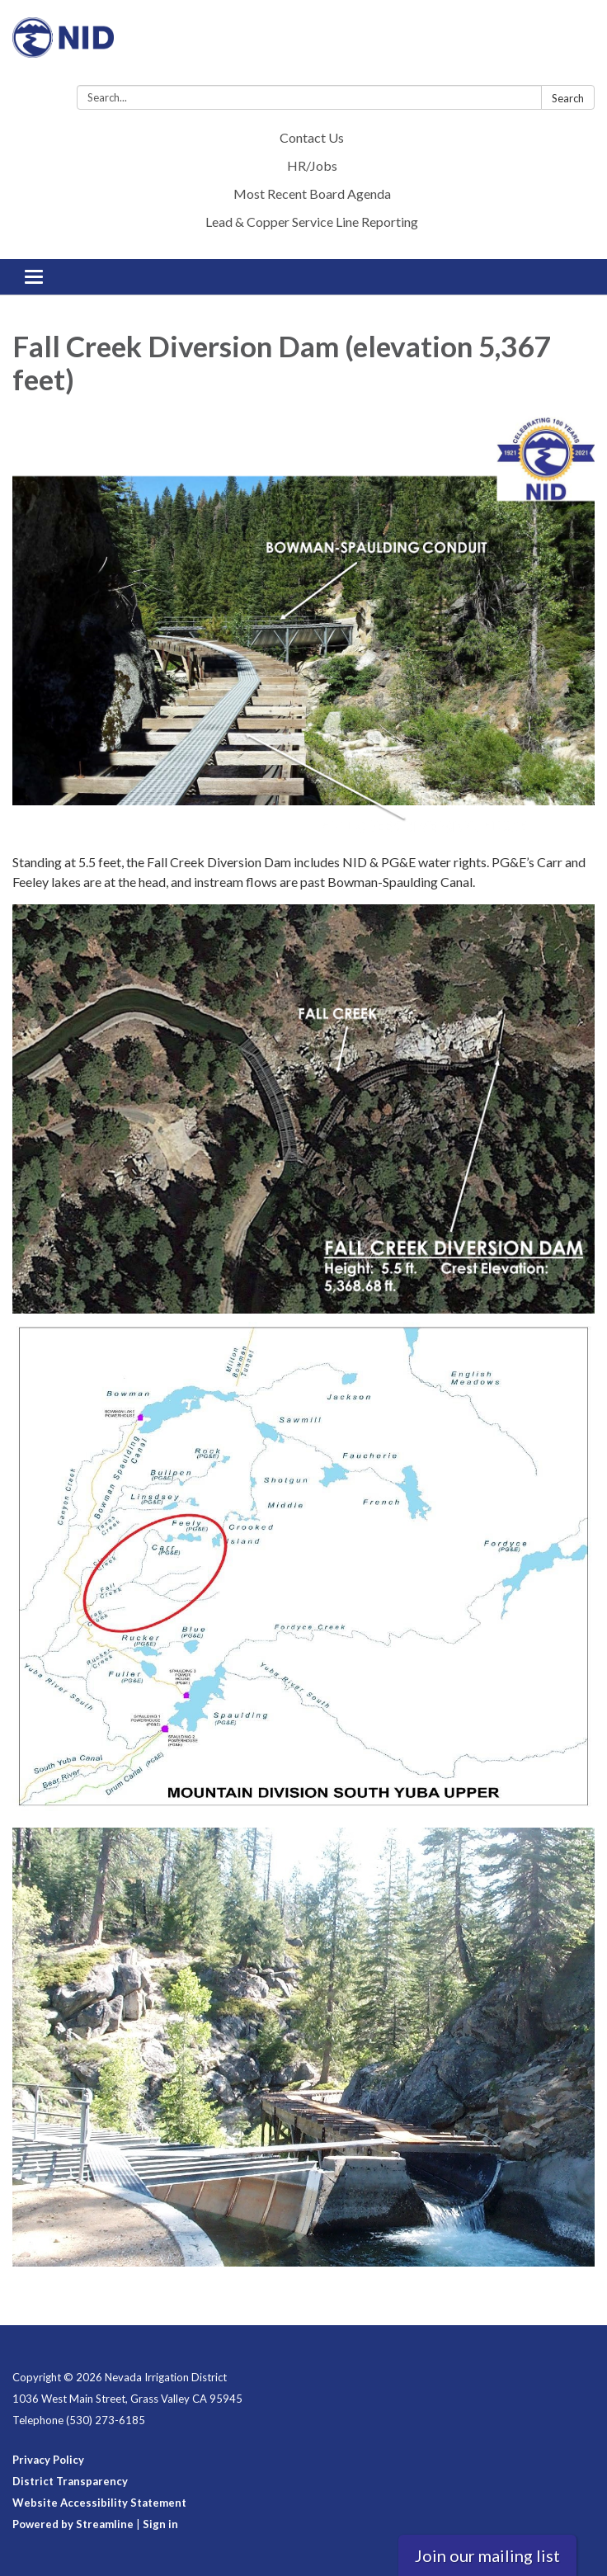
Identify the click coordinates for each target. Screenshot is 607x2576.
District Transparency (70, 2481)
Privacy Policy (48, 2459)
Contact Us (312, 137)
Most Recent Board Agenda (312, 193)
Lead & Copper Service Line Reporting (311, 221)
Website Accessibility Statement (99, 2502)
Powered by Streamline (73, 2524)
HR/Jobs (312, 165)
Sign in (160, 2524)
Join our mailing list (487, 2555)
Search (568, 98)
